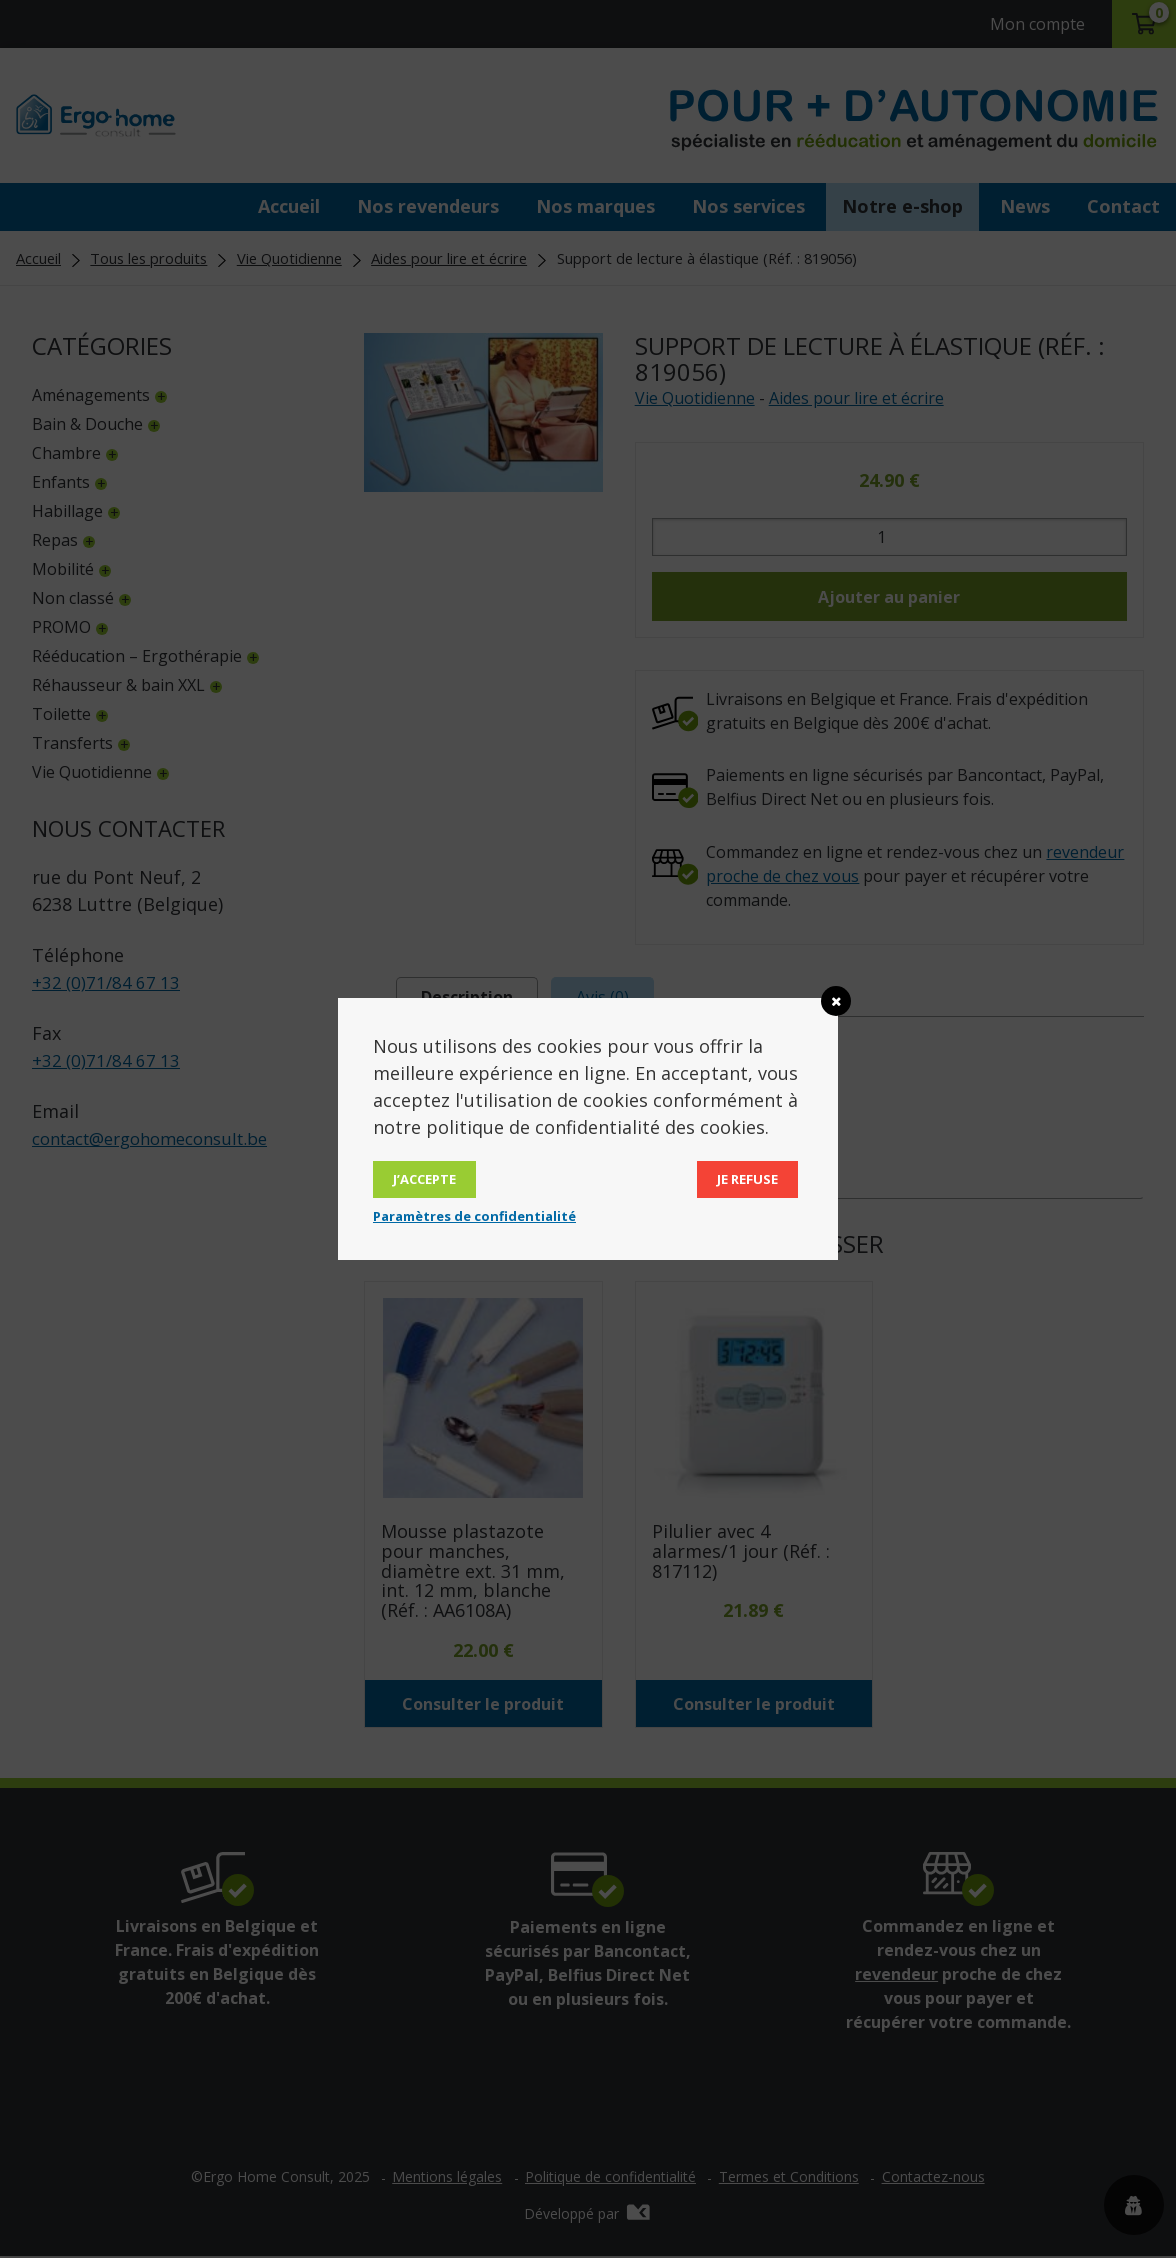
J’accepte (424, 1179)
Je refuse (747, 1179)
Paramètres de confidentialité (474, 1216)
